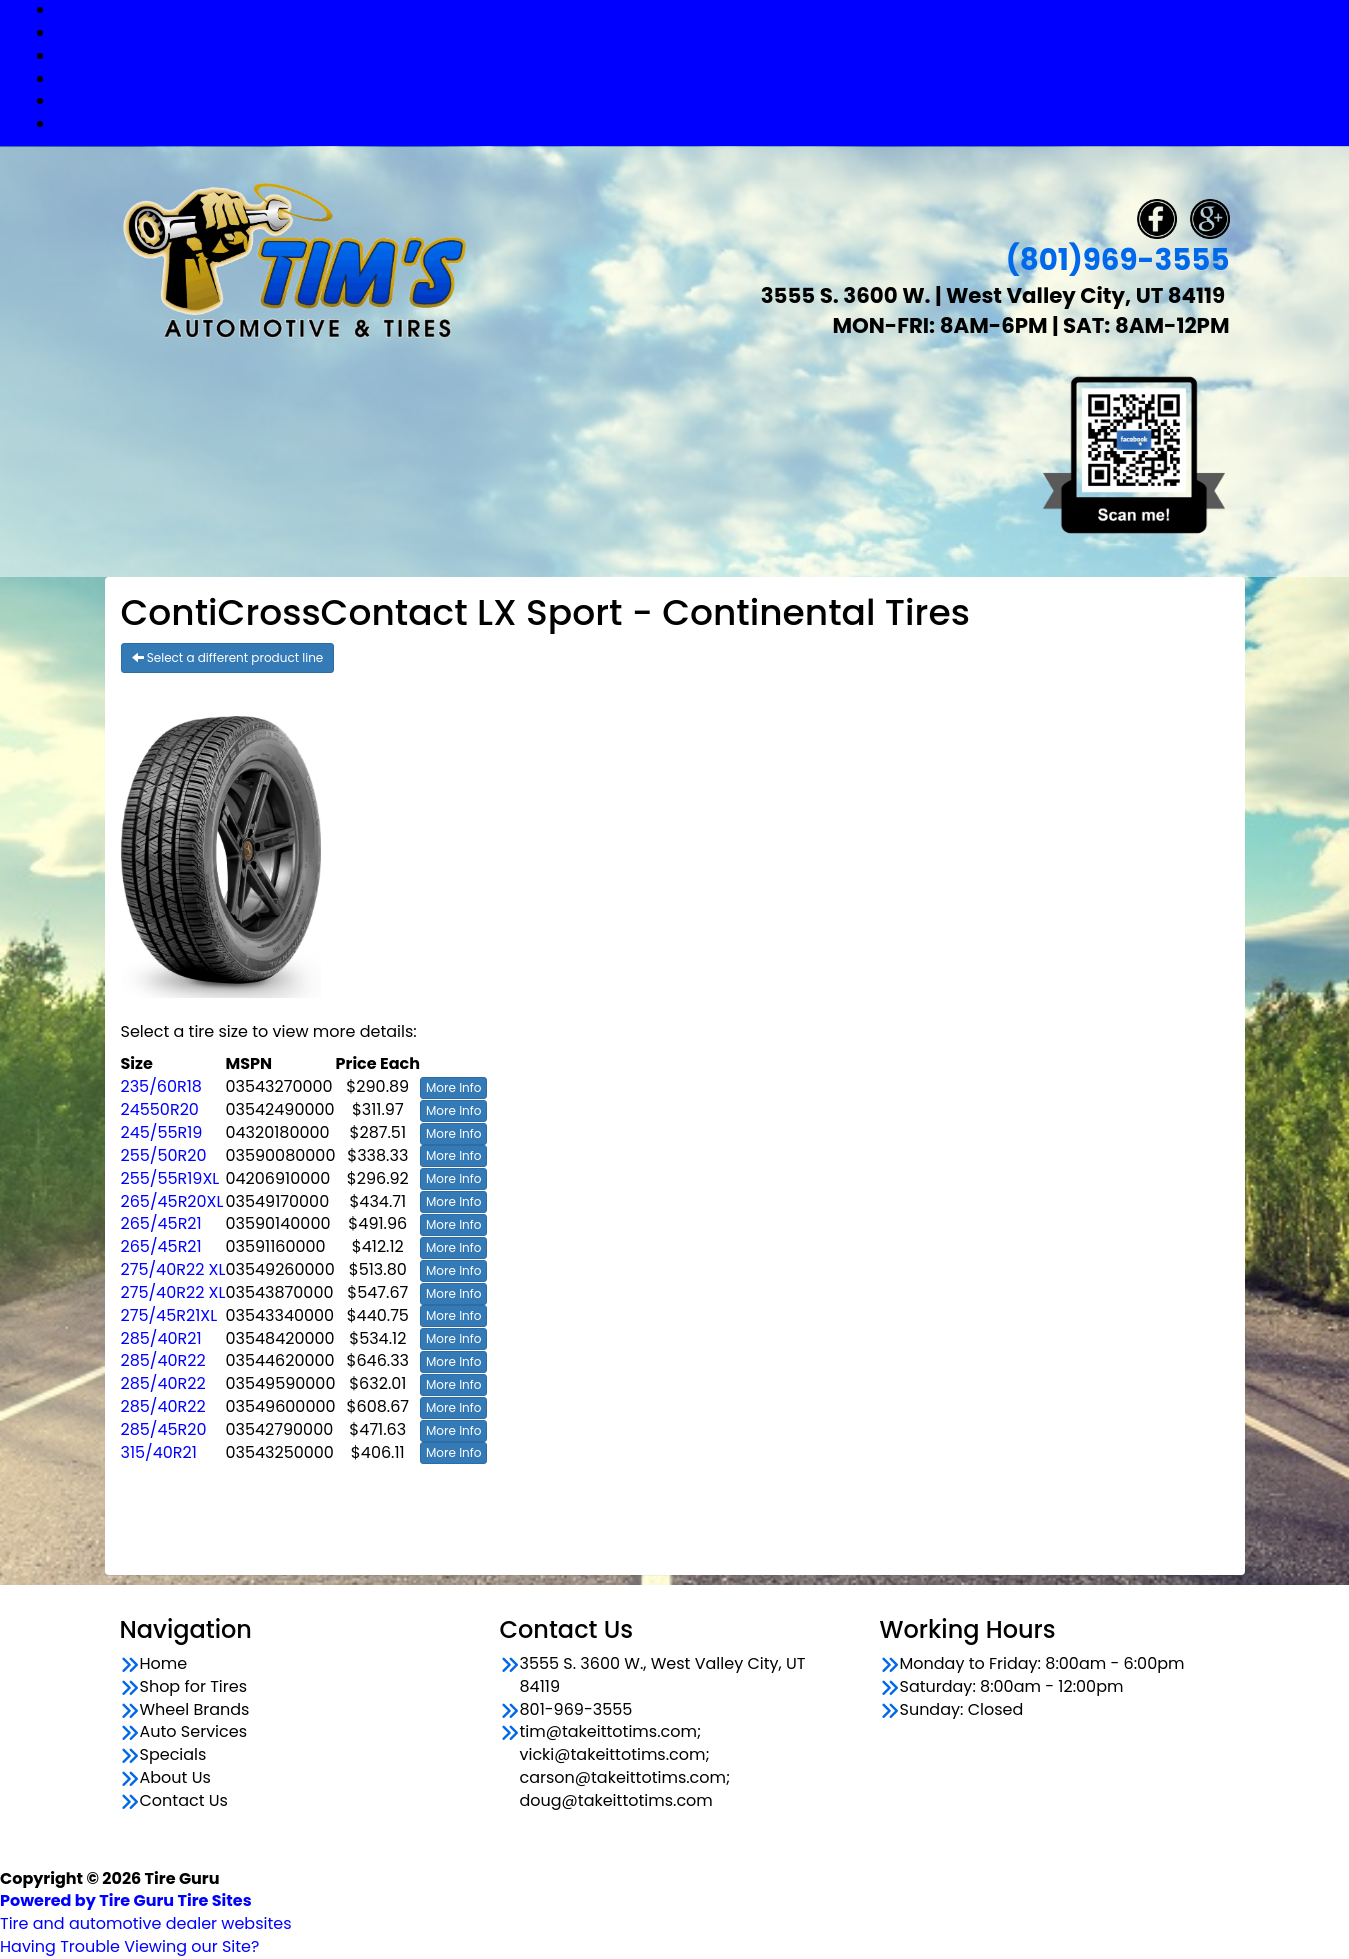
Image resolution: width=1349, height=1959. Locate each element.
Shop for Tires (695, 32)
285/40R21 (161, 1338)
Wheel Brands (695, 55)
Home (164, 1664)
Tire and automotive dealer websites (146, 1912)
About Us (175, 1778)
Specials (694, 100)
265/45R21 (161, 1223)
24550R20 (160, 1109)
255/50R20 (164, 1155)
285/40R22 (163, 1360)
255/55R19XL (170, 1178)
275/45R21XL (169, 1315)
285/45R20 (164, 1429)
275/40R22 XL (173, 1269)
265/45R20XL (172, 1201)
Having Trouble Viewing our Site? (129, 1946)
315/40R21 (159, 1452)
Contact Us (694, 123)
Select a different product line (228, 657)
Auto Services (695, 78)
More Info (453, 1087)
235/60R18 (161, 1086)
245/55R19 (162, 1132)
